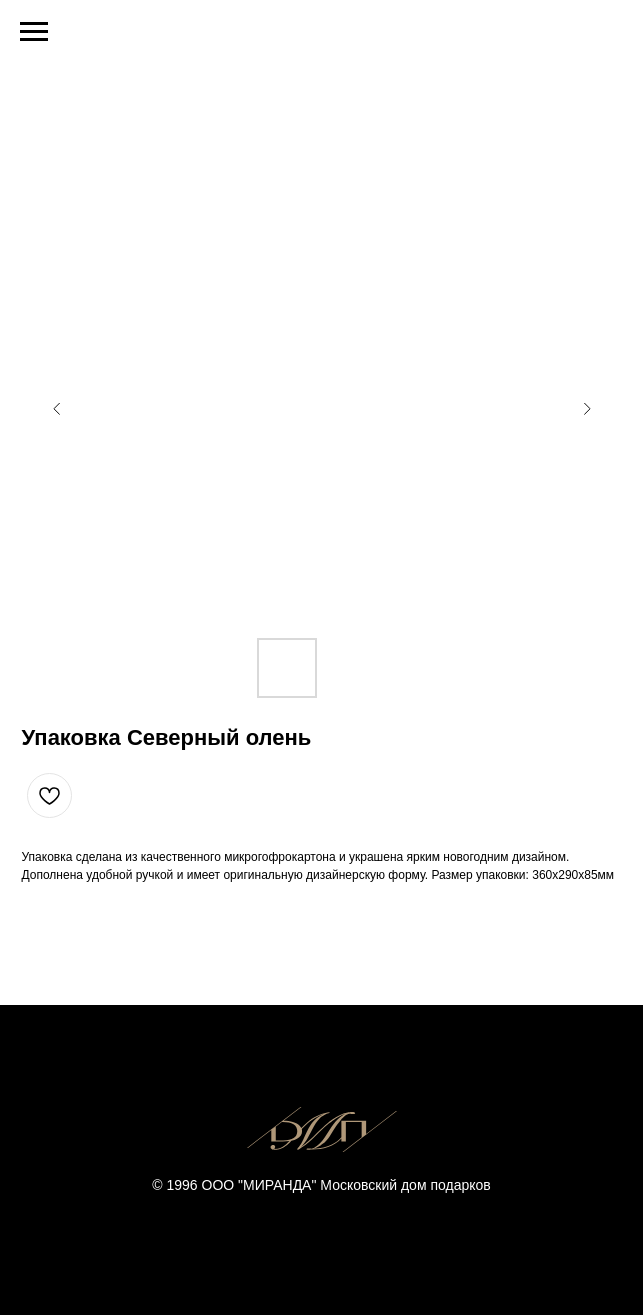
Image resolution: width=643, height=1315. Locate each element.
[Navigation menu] (34, 32)
